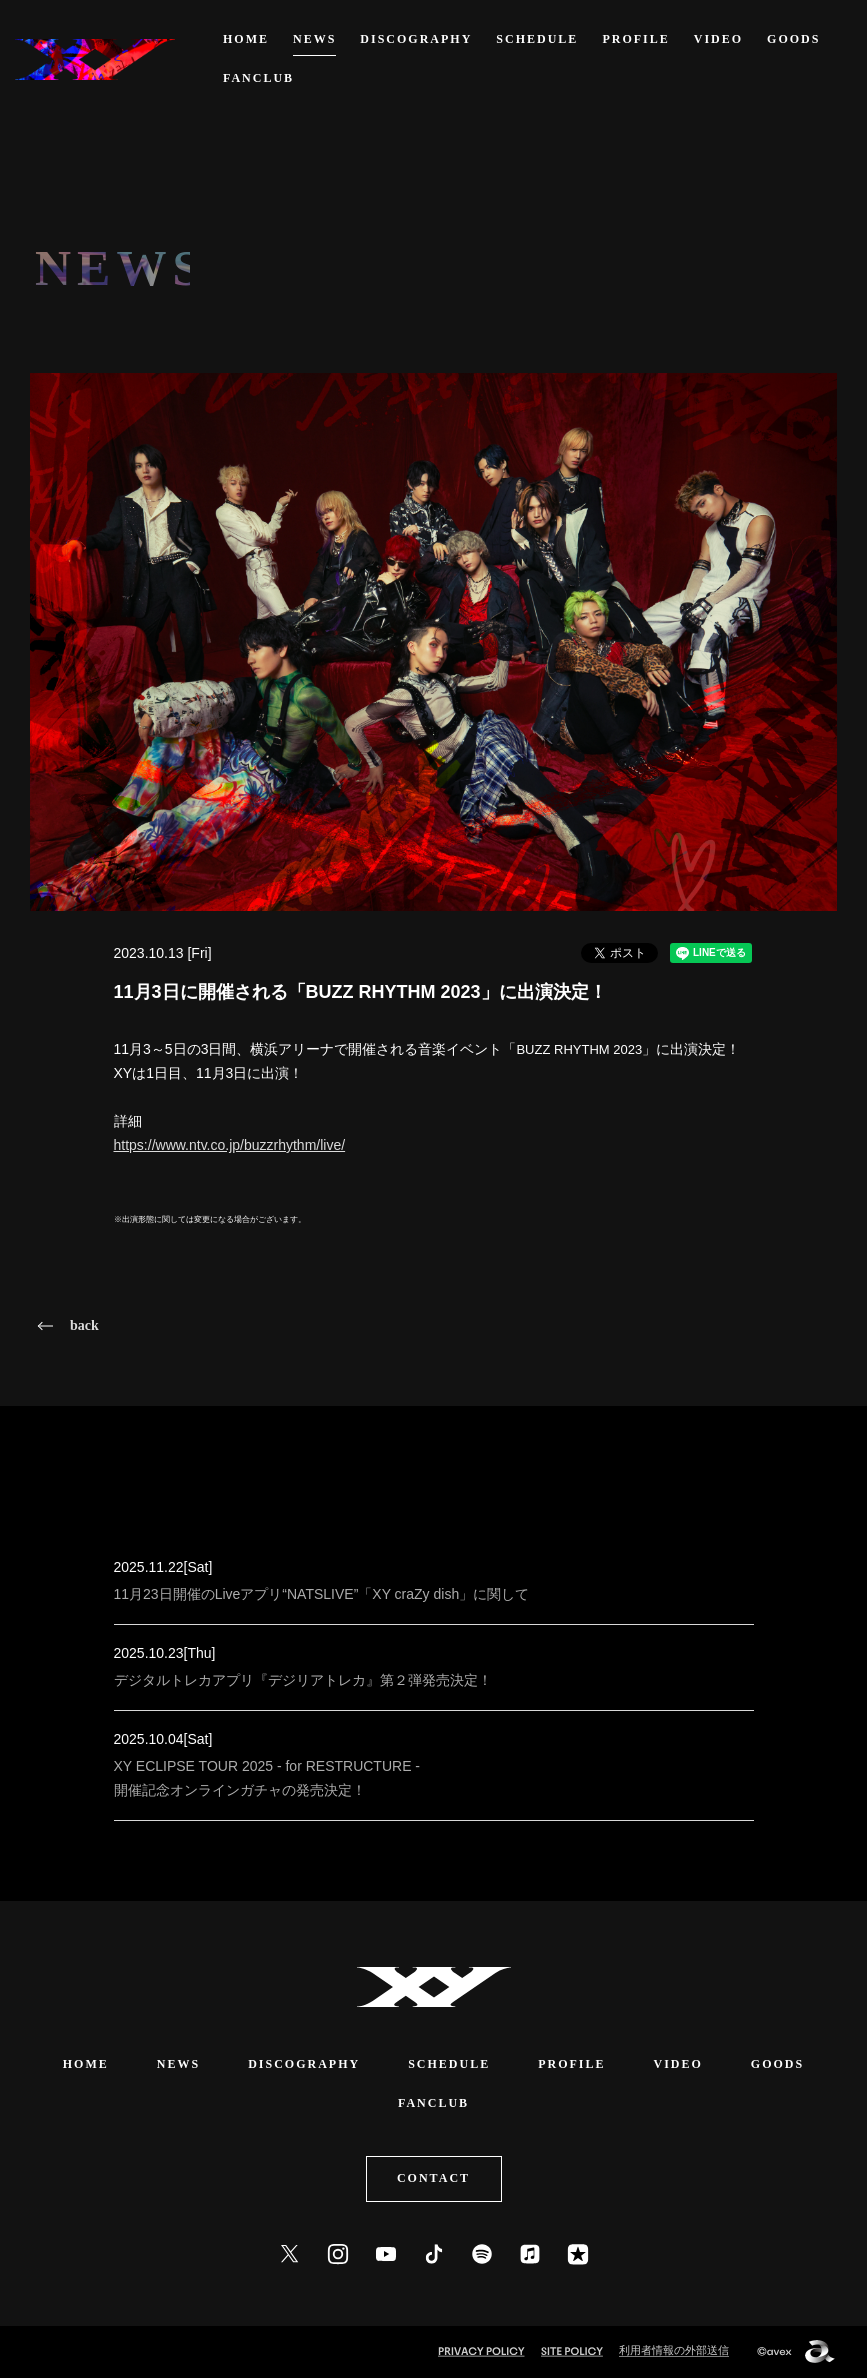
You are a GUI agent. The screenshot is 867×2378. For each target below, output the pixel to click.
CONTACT (433, 2178)
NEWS (314, 39)
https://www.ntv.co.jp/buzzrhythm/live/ (230, 1145)
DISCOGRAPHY (416, 39)
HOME (246, 39)
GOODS (793, 39)
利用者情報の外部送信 (674, 2350)
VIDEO (718, 39)
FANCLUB (258, 78)
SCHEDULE (537, 39)
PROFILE (635, 39)
